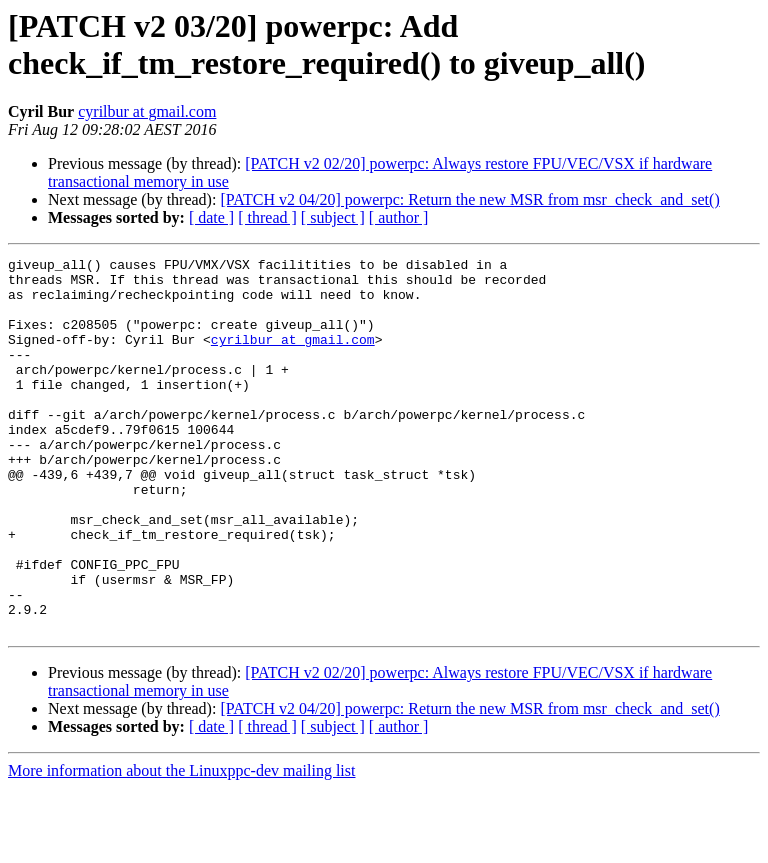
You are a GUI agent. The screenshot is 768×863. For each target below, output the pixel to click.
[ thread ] (267, 217)
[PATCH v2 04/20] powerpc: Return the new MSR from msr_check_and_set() (469, 199)
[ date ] (211, 217)
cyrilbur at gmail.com (147, 111)
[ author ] (399, 217)
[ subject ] (333, 217)
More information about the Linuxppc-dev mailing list (181, 845)
